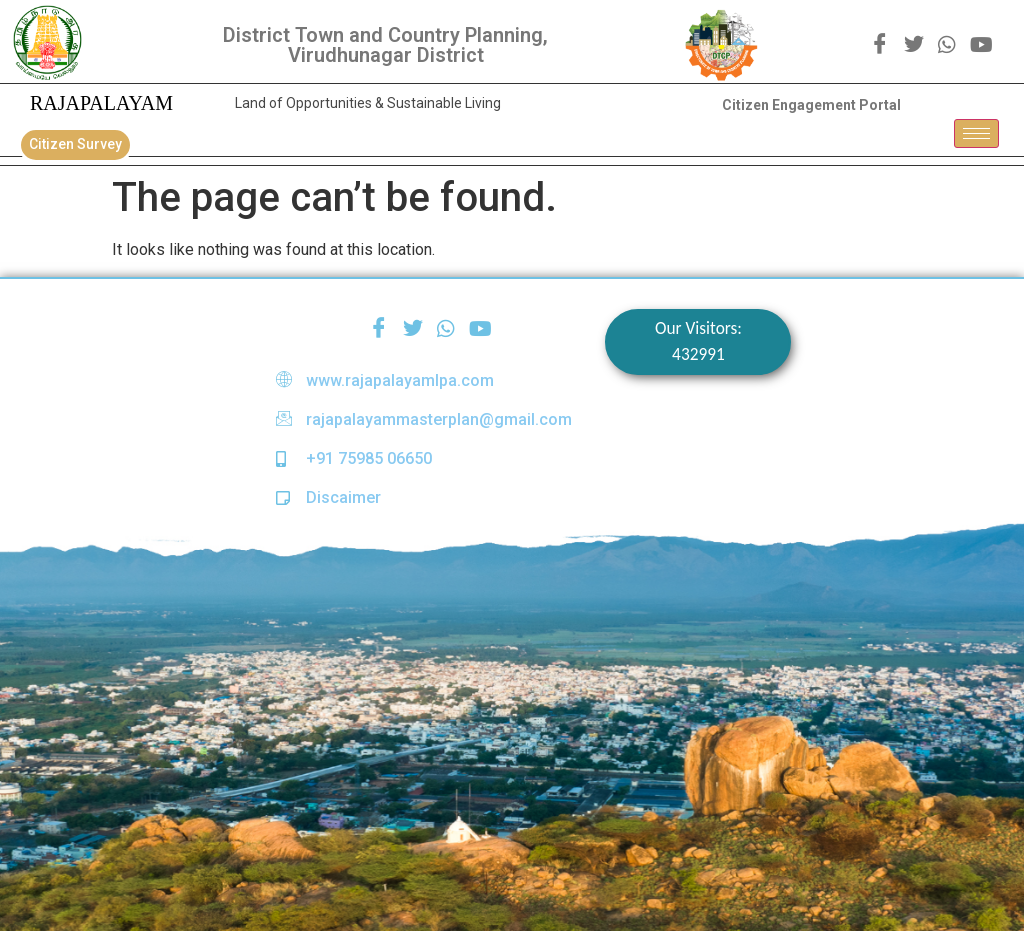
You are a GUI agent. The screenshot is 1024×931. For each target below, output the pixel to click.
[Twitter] (914, 45)
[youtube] (981, 44)
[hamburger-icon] (976, 133)
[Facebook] (880, 45)
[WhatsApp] (947, 44)
